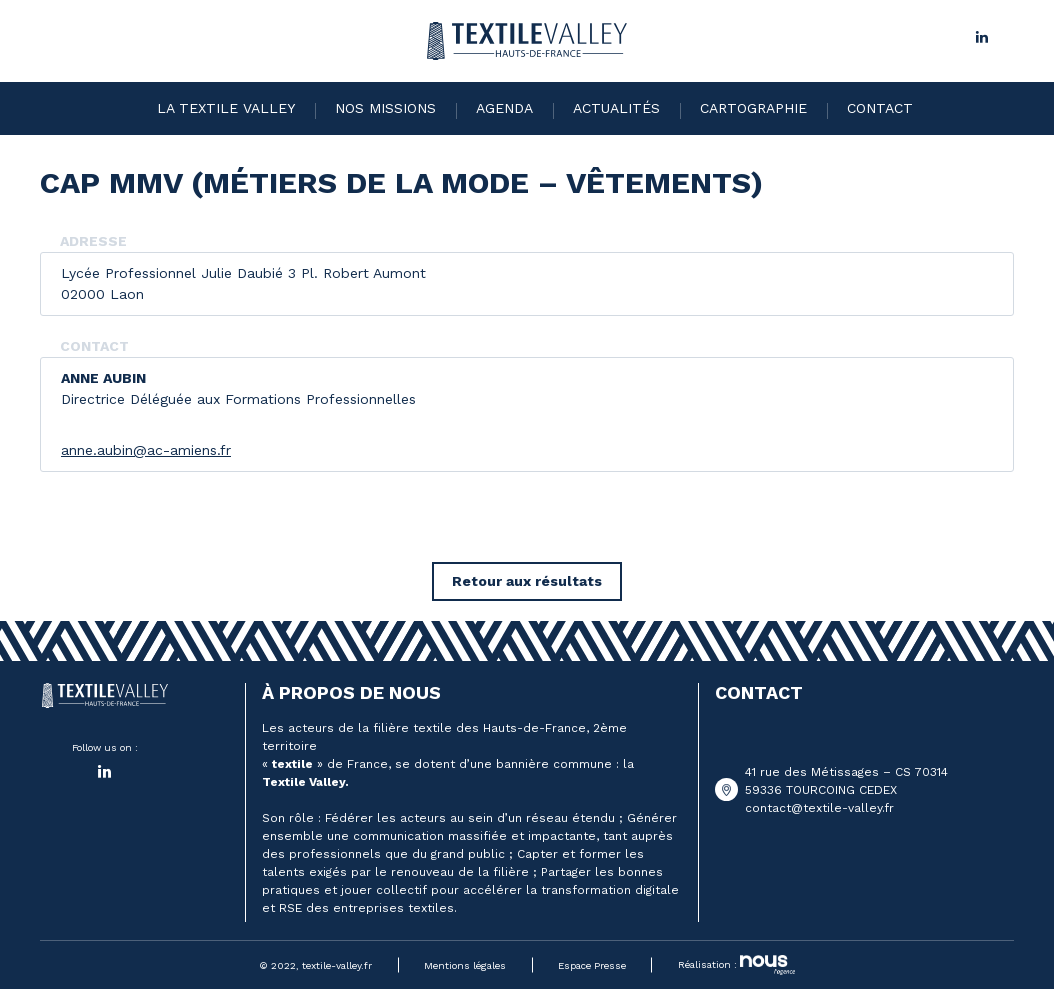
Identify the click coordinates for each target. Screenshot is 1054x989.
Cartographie (753, 108)
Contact (880, 108)
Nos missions (385, 108)
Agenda (504, 108)
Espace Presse (592, 965)
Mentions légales (465, 965)
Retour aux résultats (527, 581)
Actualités (616, 108)
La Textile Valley (226, 108)
